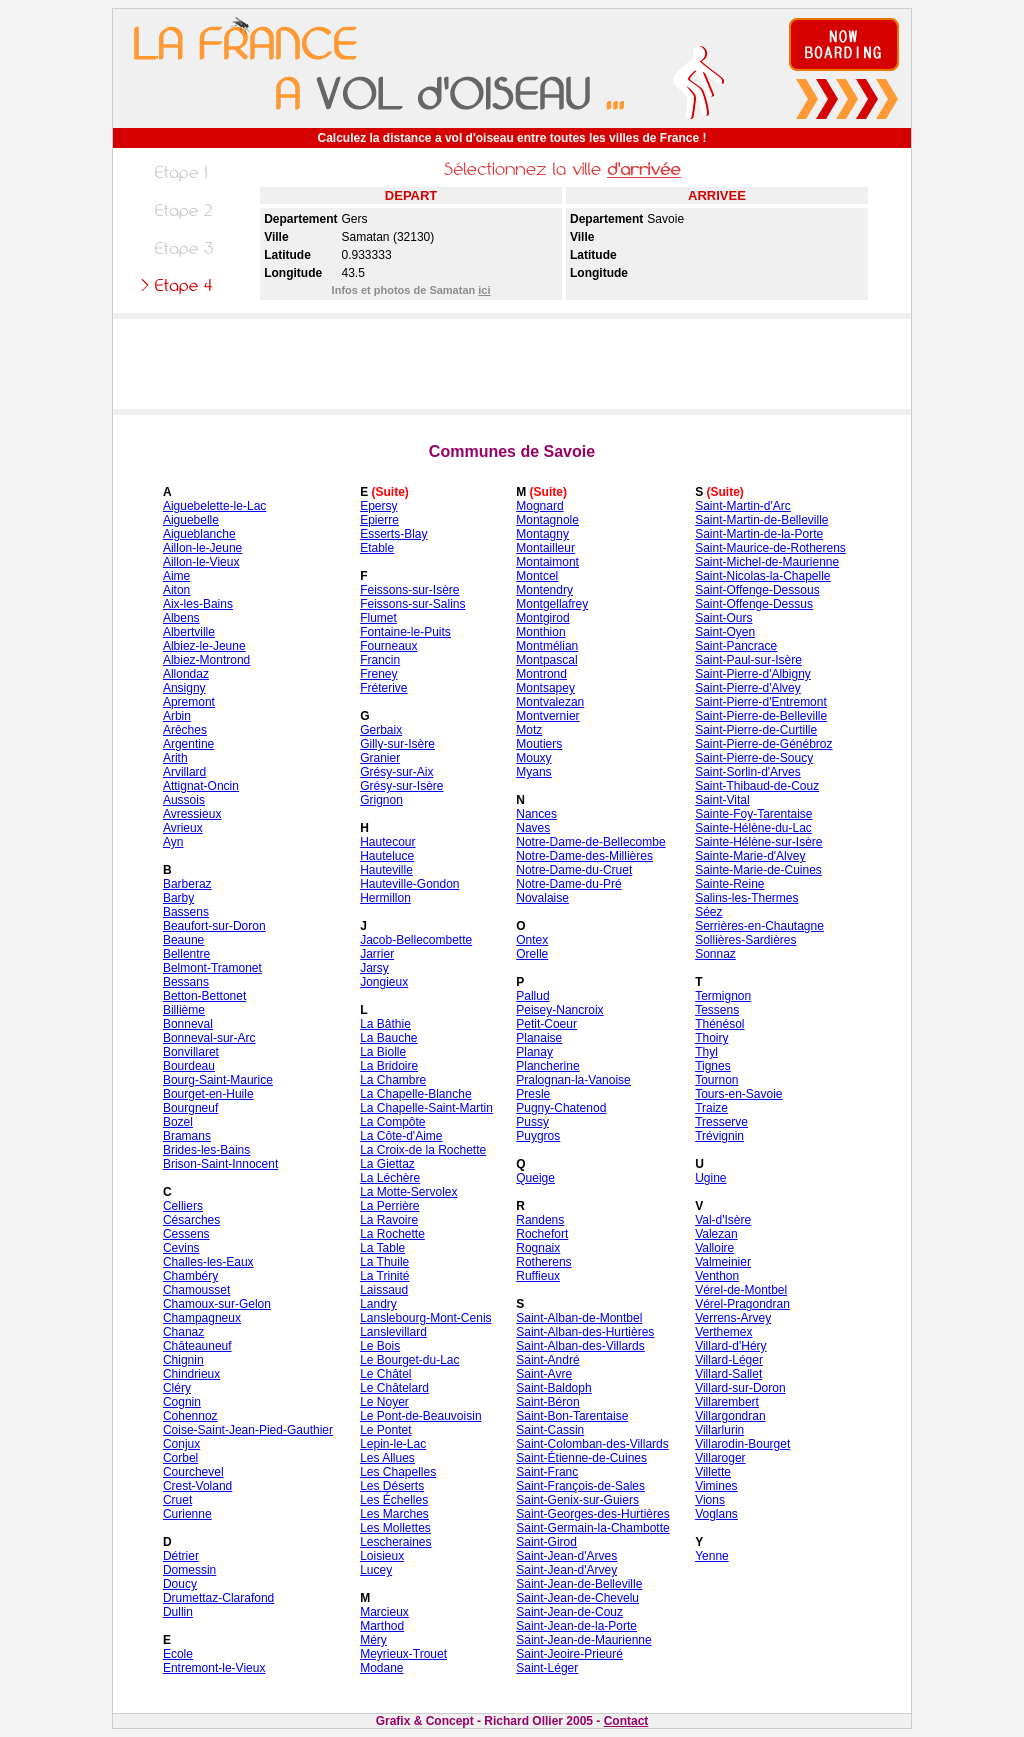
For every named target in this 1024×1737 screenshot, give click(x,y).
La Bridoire (389, 1066)
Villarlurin (719, 1430)
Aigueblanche (199, 534)
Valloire (714, 1248)
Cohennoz (190, 1416)
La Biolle (383, 1052)
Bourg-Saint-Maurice (218, 1080)
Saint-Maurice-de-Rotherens (770, 548)
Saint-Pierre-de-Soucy (754, 758)
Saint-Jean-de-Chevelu (577, 1598)
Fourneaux (388, 646)
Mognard (539, 506)
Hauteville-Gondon (409, 884)
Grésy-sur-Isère (401, 786)
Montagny (542, 534)
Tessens (717, 1010)
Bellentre (186, 954)
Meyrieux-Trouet (403, 1654)
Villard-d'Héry (730, 1346)
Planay (534, 1052)
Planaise (539, 1038)
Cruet (177, 1500)
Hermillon (385, 898)
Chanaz (183, 1332)
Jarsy (374, 968)
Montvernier (547, 716)
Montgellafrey (552, 604)
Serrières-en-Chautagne (759, 926)
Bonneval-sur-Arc (209, 1038)
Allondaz (186, 674)
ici (484, 290)
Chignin (183, 1360)
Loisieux (382, 1556)
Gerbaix (381, 730)
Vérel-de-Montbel (741, 1290)
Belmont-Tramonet (212, 968)
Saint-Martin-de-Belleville (761, 520)
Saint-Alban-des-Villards (580, 1346)
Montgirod (542, 618)
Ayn (173, 842)
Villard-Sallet (728, 1374)
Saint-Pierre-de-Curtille (756, 730)
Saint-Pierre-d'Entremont (761, 702)
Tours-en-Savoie (738, 1094)
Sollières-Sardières (745, 940)
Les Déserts (392, 1486)
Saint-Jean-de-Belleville (579, 1584)
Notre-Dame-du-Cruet (574, 870)
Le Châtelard (394, 1388)
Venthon (717, 1276)
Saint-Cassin (550, 1430)
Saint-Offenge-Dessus (754, 604)
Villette (713, 1472)
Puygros (538, 1136)
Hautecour (387, 842)
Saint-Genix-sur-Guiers (577, 1500)
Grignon (381, 800)
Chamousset (196, 1290)
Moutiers (539, 744)
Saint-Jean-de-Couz (569, 1612)
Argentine (188, 744)
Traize (711, 1108)
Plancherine (547, 1066)
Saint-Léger (547, 1668)
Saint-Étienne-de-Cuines (581, 1458)
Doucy (180, 1584)
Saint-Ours (723, 618)
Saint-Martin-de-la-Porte (759, 534)
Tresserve (721, 1122)
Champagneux (202, 1318)
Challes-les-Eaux (208, 1262)
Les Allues (387, 1458)
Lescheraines (395, 1542)
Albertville (189, 632)
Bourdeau (189, 1066)
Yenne (712, 1556)
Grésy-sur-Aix (396, 772)
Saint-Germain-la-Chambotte (592, 1528)
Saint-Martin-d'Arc (743, 506)
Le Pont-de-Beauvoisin (420, 1416)
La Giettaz (387, 1164)
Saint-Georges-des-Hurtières (592, 1514)
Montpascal (546, 660)
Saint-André (547, 1360)
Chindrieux (191, 1374)
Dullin (178, 1612)
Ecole (178, 1654)
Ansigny (184, 688)
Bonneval (188, 1024)
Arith (175, 758)
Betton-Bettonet (204, 996)
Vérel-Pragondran (742, 1304)
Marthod (382, 1626)
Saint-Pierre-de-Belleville (761, 716)
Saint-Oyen (725, 632)
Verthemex (723, 1332)
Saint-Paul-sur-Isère (748, 660)
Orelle (532, 954)
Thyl (706, 1052)
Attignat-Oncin (201, 786)
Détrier (181, 1556)
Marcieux (384, 1612)
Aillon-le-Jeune (202, 548)
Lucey (376, 1570)
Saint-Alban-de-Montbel (579, 1318)
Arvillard (184, 772)
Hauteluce (387, 856)
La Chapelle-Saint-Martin (426, 1108)
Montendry (544, 590)
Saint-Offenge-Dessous (757, 590)
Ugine (710, 1178)
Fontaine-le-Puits (405, 632)
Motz (529, 730)
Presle (533, 1094)
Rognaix (538, 1248)
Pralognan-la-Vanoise (573, 1080)
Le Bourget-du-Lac (409, 1360)
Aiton (176, 590)
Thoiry (711, 1038)
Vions (710, 1500)
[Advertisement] (512, 364)
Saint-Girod (546, 1542)
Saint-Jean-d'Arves (566, 1556)
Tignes (713, 1066)
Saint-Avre (544, 1374)
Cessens (186, 1234)
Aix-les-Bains (198, 604)
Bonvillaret (191, 1052)
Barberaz (187, 884)
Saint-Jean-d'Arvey (566, 1570)
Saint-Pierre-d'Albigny (753, 674)
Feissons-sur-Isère (409, 590)
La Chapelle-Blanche (415, 1094)
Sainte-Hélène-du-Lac (753, 828)
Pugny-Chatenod (561, 1108)
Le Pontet (385, 1430)
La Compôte (392, 1122)
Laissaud (384, 1290)
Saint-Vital (722, 800)
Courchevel (193, 1472)
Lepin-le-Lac (393, 1444)
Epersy (378, 506)
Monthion (540, 632)
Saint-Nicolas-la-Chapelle (762, 576)
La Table (382, 1248)
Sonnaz (715, 954)
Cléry (177, 1388)
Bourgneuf (190, 1108)
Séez (708, 912)
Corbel (180, 1458)
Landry (378, 1304)
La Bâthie (385, 1024)
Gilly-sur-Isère (397, 744)
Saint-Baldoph (553, 1388)
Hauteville (386, 870)
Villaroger (720, 1458)
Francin (380, 660)
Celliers (183, 1206)
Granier (380, 758)
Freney (378, 674)
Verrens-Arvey (733, 1318)
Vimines (716, 1486)
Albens (181, 618)
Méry (373, 1640)
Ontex (532, 940)
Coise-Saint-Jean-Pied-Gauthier (248, 1430)
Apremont (189, 702)
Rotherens (543, 1262)
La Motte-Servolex (408, 1192)
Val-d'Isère (723, 1220)
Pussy (532, 1122)
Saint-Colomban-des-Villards (592, 1444)
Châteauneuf (197, 1346)
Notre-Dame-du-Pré (568, 884)
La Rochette (392, 1234)
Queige (535, 1178)
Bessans (186, 982)
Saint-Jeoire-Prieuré (569, 1654)
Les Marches (394, 1514)
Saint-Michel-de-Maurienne (767, 562)
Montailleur (545, 548)
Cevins (181, 1248)
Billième (184, 1010)
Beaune (183, 940)
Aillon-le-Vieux (201, 562)
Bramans (187, 1136)
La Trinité (384, 1276)
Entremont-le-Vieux (214, 1668)
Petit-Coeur (546, 1024)
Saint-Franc (547, 1472)
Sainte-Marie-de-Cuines (758, 870)
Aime (176, 576)
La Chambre (393, 1080)
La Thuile (384, 1262)
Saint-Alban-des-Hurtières (585, 1332)
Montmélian (547, 646)
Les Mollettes (395, 1528)
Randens (540, 1220)
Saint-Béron (547, 1402)
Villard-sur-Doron (740, 1388)
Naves (533, 828)
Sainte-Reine (729, 884)
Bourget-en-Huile (208, 1094)
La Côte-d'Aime (401, 1136)
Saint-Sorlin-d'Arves (748, 772)
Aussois (184, 800)
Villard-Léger (729, 1360)
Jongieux (384, 982)
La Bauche (388, 1038)
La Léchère (390, 1178)
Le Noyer (384, 1402)
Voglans (716, 1514)
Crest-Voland (197, 1486)
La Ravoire (389, 1220)
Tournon (716, 1080)
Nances (536, 814)
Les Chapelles (398, 1472)
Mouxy (533, 758)
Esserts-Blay (393, 534)
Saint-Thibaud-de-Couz (757, 786)
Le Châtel (385, 1374)
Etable (377, 548)
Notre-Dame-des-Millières (584, 856)
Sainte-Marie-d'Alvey (750, 856)
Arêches (185, 730)
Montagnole (547, 520)
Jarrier (377, 954)
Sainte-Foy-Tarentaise (753, 814)
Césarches (191, 1220)
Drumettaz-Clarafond (218, 1598)
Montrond (541, 674)
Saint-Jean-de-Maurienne (583, 1640)
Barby (178, 898)
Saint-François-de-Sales (580, 1486)
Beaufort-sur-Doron (214, 926)
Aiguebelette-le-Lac (214, 506)
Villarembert (727, 1402)
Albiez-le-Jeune (204, 646)
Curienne (187, 1514)
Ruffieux (538, 1276)
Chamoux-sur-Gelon (217, 1304)
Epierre (379, 520)
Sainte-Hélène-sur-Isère (758, 842)
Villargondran (730, 1416)
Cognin (182, 1402)
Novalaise (542, 898)
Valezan (716, 1234)
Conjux (181, 1444)
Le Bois (380, 1346)
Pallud (532, 996)
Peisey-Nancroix (559, 1010)
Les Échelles (394, 1500)
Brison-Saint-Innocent (220, 1164)
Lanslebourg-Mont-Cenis (425, 1318)
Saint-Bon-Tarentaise (572, 1416)
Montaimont (547, 562)
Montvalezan (550, 702)
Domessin (189, 1570)
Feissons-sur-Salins (412, 604)
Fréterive (383, 688)
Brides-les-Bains (206, 1150)
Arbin (177, 716)
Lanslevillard (393, 1332)
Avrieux (183, 828)
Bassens (186, 912)
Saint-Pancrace (736, 646)
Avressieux (192, 814)
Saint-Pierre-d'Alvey (748, 688)
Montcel (537, 576)
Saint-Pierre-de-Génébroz (763, 744)
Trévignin (719, 1136)
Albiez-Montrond (206, 660)
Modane (381, 1668)
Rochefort (542, 1234)
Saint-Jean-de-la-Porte (576, 1626)
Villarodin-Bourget (742, 1444)
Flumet (378, 618)
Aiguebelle (191, 520)
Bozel (178, 1122)
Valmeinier (723, 1262)
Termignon (723, 996)
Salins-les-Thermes (746, 898)
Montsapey (545, 688)
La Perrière (389, 1206)
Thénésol (719, 1024)
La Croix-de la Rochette (423, 1150)
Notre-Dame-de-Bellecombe (590, 842)
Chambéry (190, 1276)
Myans (533, 772)
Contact (626, 1721)
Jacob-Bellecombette (416, 940)
